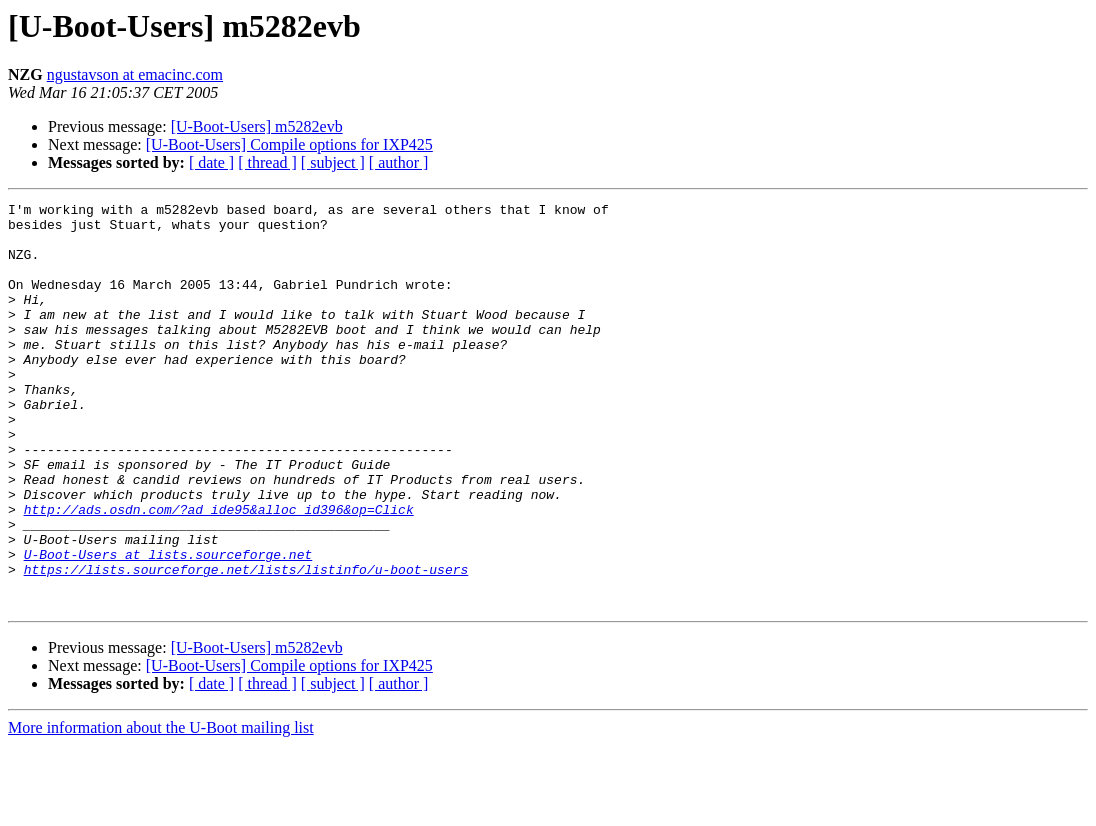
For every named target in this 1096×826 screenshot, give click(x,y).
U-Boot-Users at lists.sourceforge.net (168, 626)
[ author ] (399, 162)
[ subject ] (333, 162)
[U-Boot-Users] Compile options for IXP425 (289, 144)
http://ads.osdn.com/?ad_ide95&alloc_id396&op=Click (219, 572)
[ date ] (211, 162)
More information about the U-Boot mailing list (161, 808)
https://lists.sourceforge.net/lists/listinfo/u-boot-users (246, 644)
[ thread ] (267, 162)
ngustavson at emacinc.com (135, 74)
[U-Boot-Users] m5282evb (257, 126)
